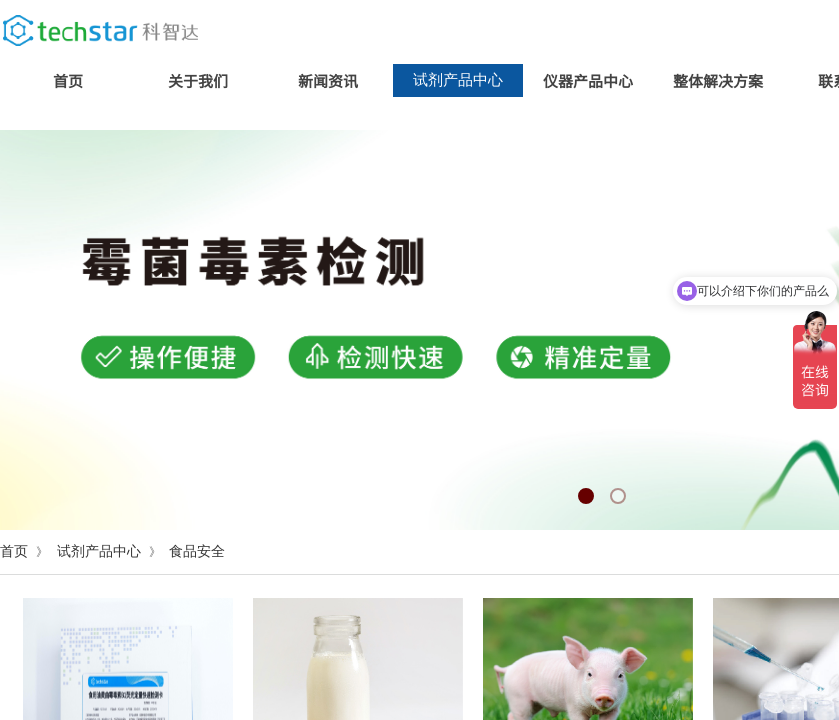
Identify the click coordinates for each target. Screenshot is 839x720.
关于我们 (198, 80)
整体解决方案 (718, 80)
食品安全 (197, 551)
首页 (68, 80)
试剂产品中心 (458, 80)
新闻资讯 (328, 80)
